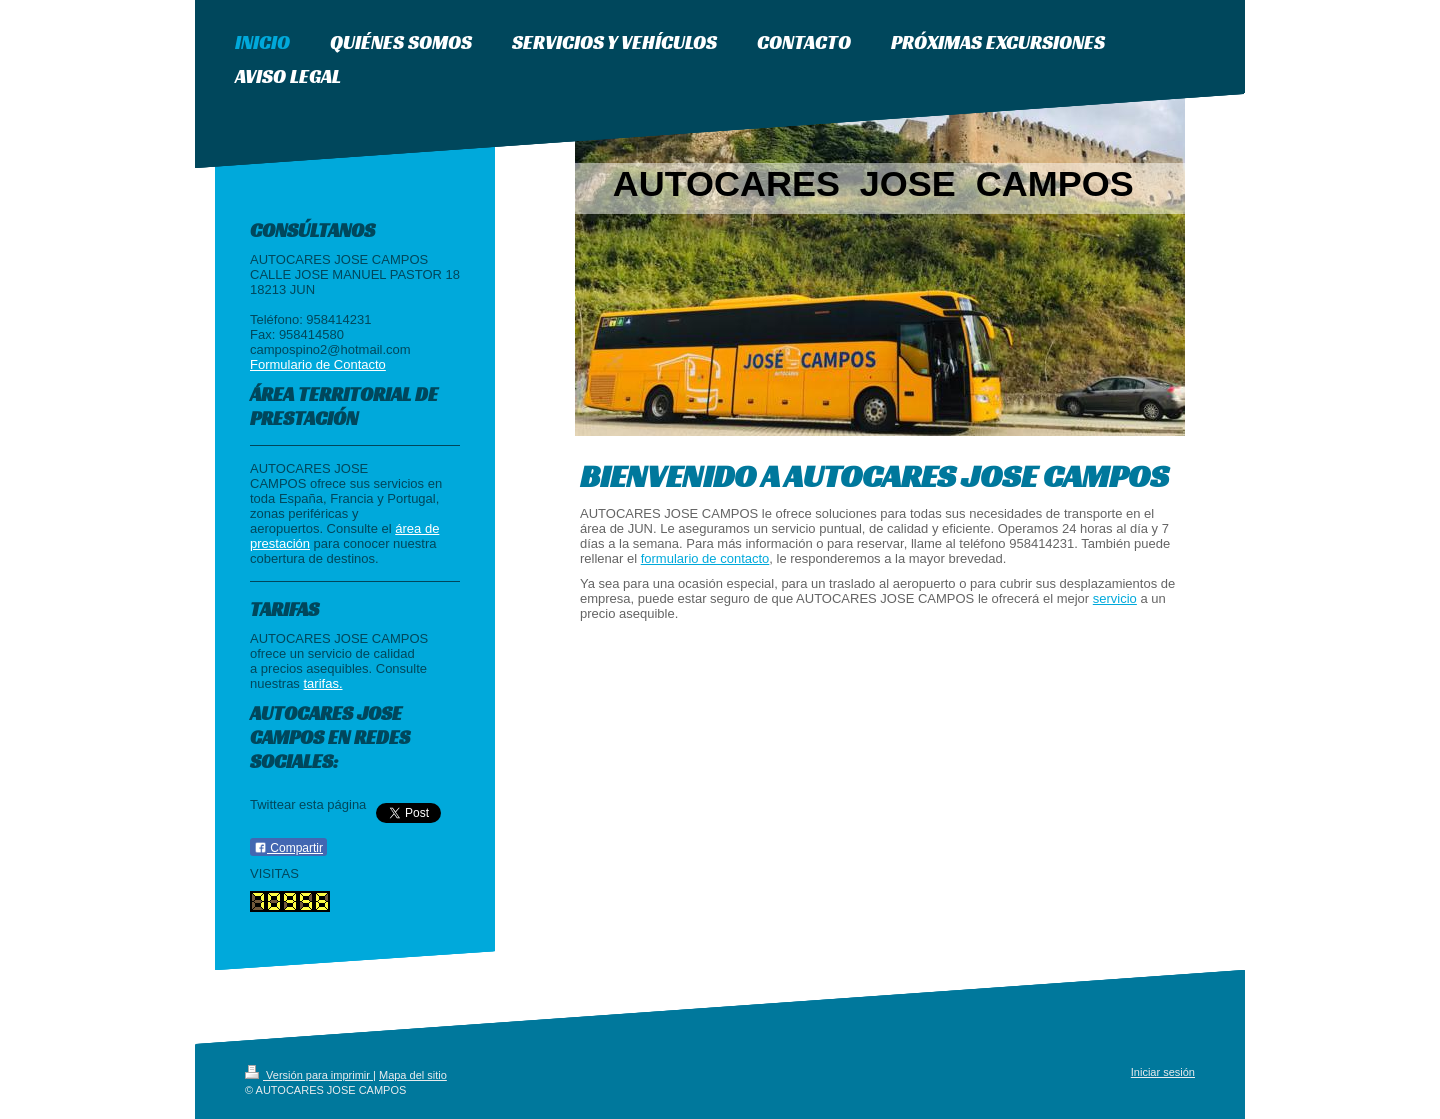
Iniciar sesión (1163, 1072)
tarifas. (322, 683)
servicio (1115, 598)
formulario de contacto (705, 558)
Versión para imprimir (309, 1075)
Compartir (288, 848)
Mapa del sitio (413, 1075)
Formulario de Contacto (318, 364)
